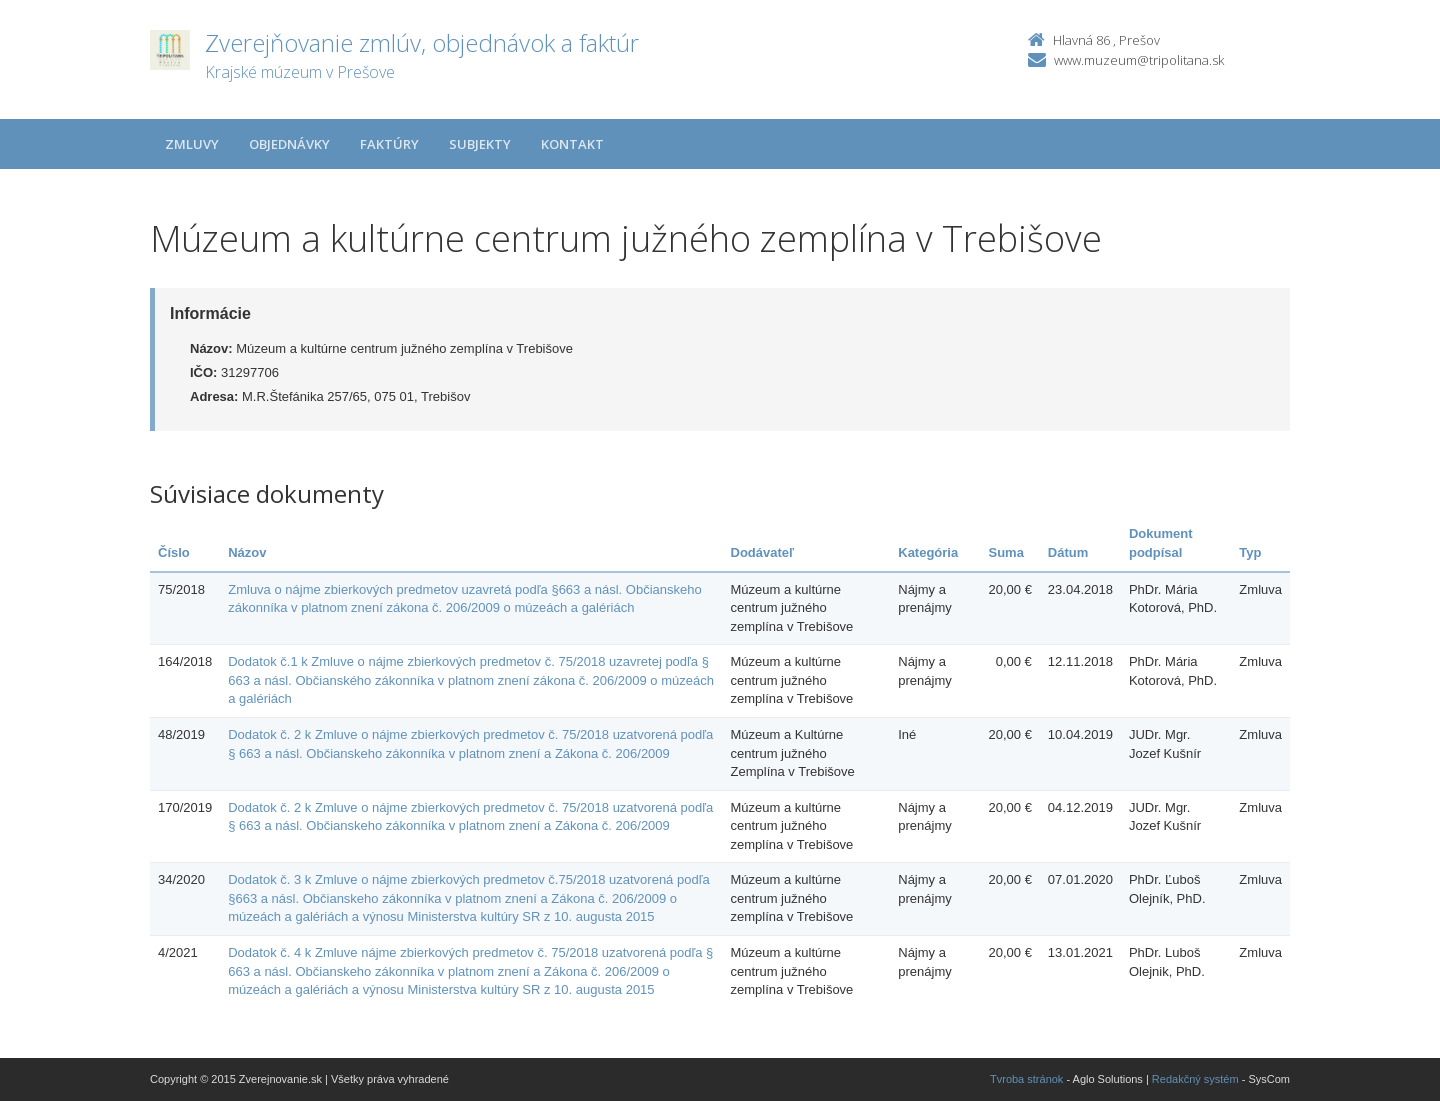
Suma (1005, 552)
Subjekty (480, 144)
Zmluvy (192, 144)
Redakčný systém (1195, 1079)
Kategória (928, 552)
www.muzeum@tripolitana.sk (1139, 60)
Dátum (1068, 552)
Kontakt (572, 144)
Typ (1250, 552)
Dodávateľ (763, 552)
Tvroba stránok (1026, 1079)
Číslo (174, 552)
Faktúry (389, 144)
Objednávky (289, 144)
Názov (247, 552)
